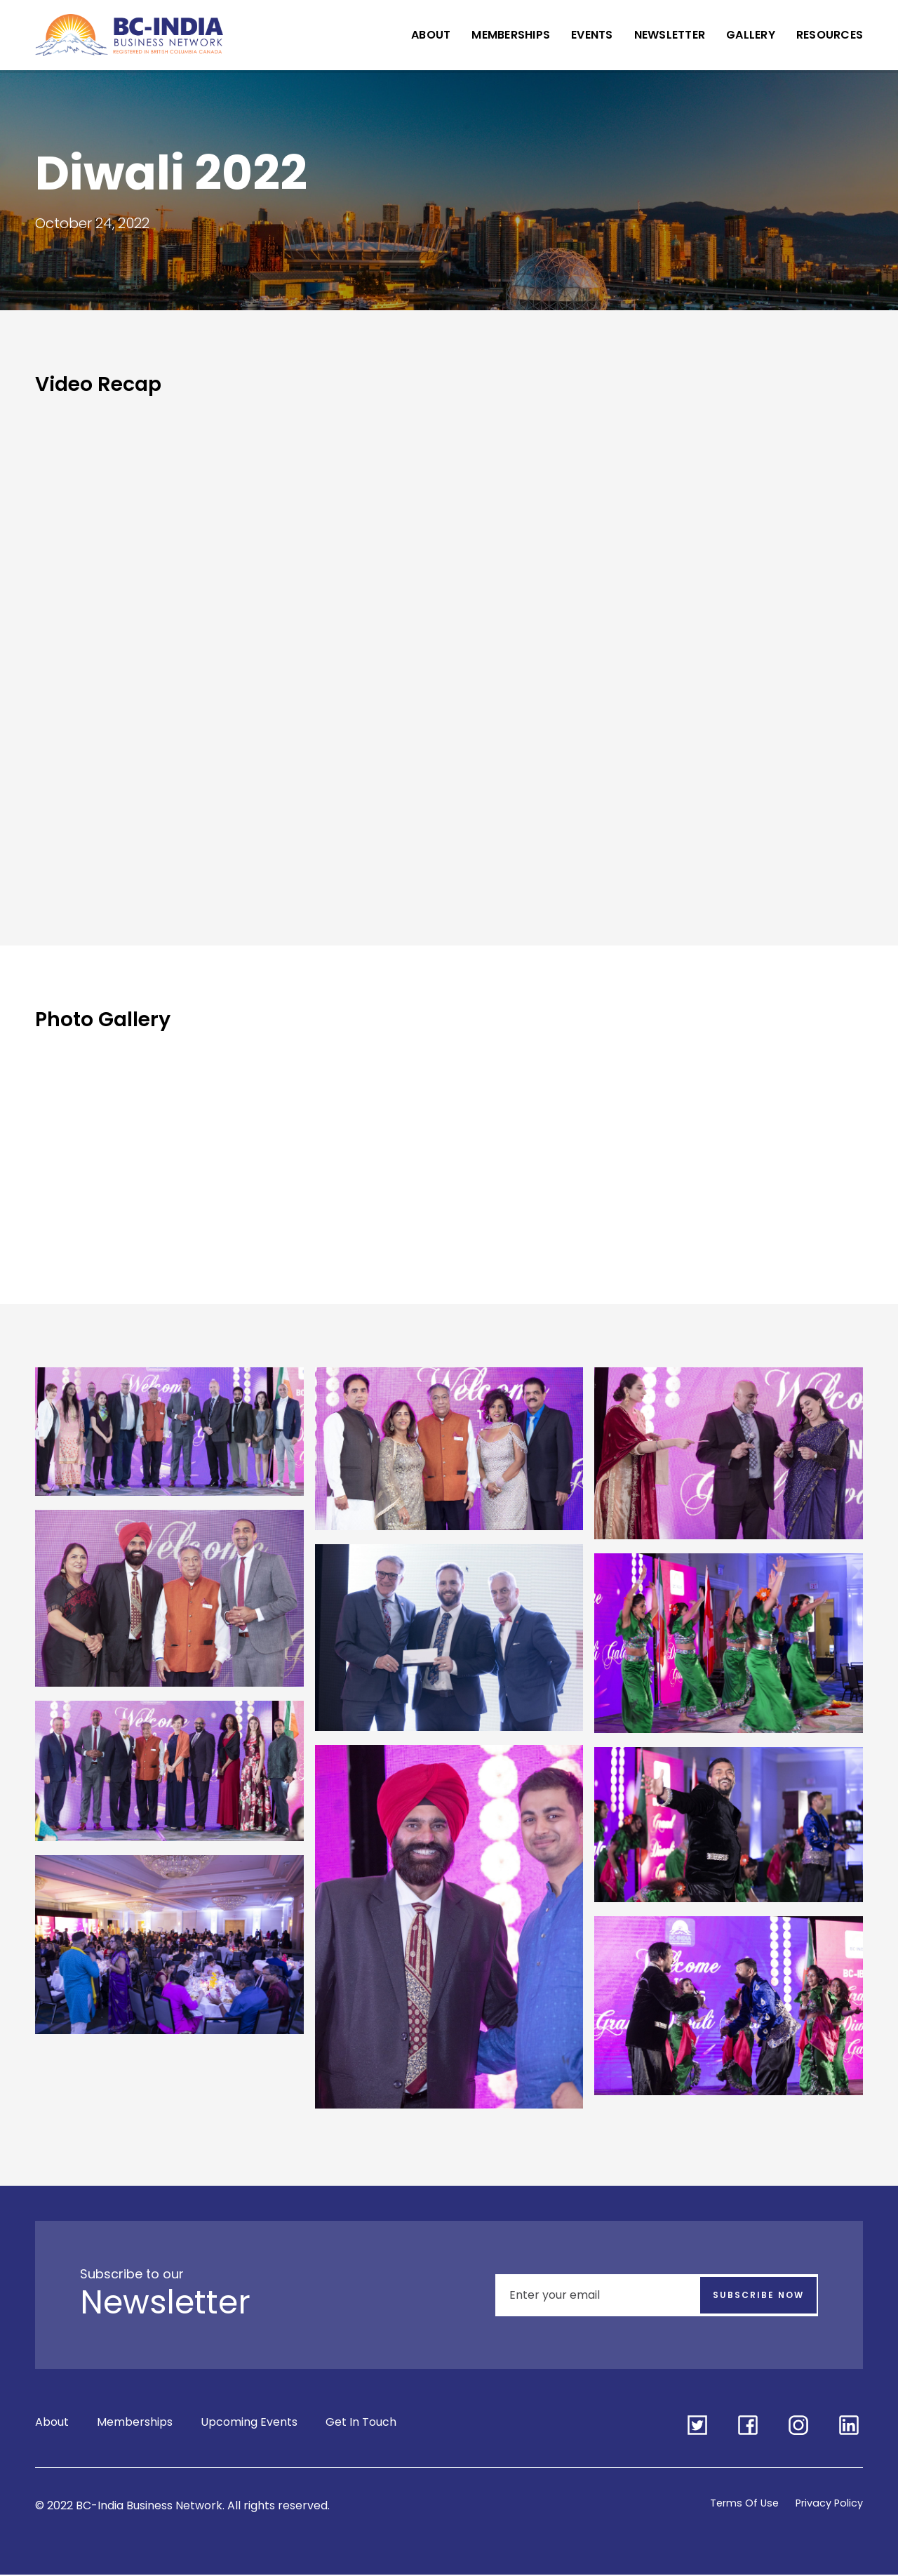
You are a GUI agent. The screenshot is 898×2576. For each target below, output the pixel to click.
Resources (829, 35)
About (430, 35)
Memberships (510, 35)
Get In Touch (361, 2425)
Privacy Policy (825, 2504)
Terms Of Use (732, 2504)
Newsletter (670, 35)
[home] (129, 35)
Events (592, 35)
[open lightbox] (169, 1438)
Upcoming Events (249, 2425)
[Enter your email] (656, 2295)
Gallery (750, 35)
